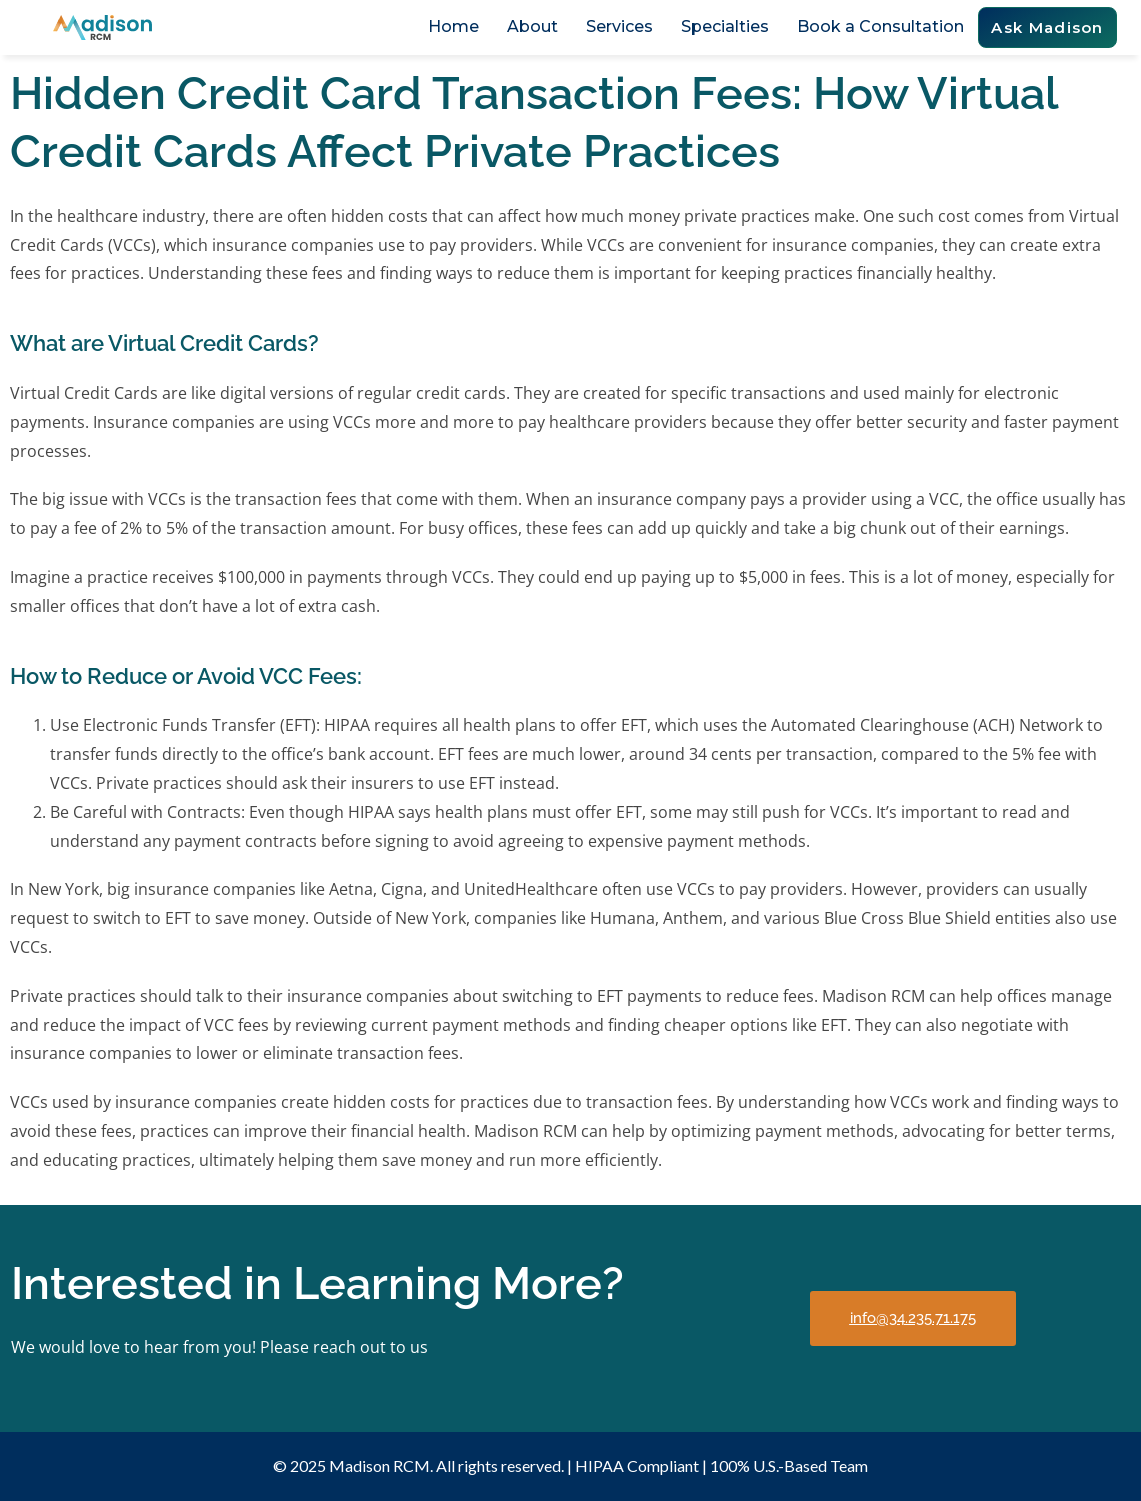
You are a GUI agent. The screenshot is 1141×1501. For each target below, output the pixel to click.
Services (619, 26)
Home (453, 26)
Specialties (725, 26)
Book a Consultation (880, 26)
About (532, 26)
